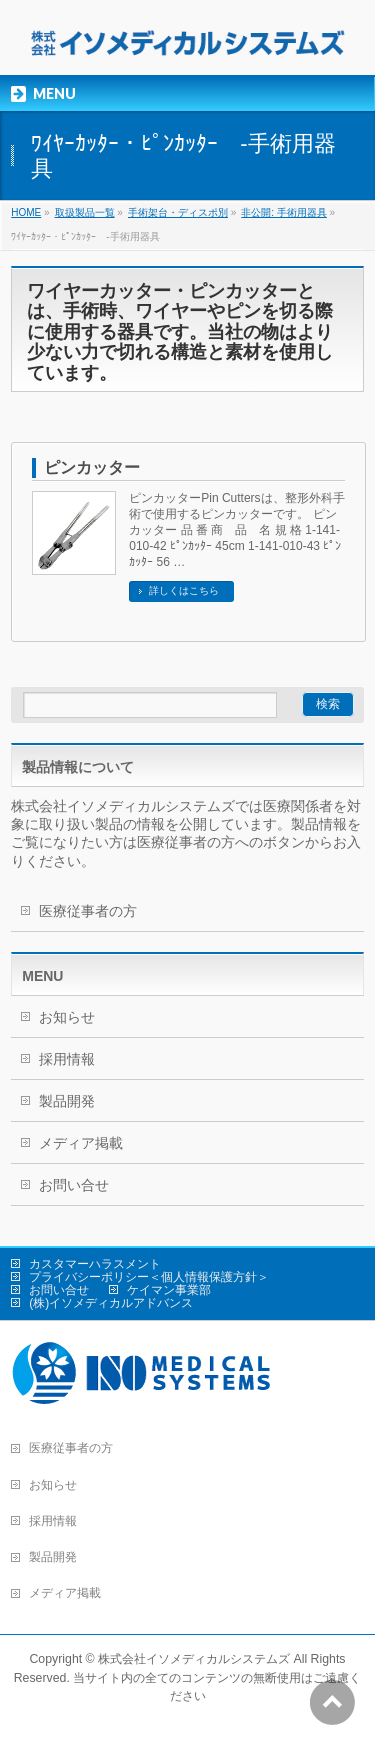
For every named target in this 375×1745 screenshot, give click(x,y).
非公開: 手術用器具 (284, 212)
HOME (26, 212)
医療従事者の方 (88, 911)
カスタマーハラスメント (95, 1264)
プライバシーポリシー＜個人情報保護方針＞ (149, 1277)
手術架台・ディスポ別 (178, 212)
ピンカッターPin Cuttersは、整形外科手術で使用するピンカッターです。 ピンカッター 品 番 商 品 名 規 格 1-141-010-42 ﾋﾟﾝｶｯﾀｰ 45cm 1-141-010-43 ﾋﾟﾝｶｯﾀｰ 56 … (236, 530)
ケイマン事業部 (169, 1290)
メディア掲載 (81, 1143)
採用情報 (67, 1059)
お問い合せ (74, 1185)
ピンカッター (92, 467)
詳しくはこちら (184, 590)
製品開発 (67, 1101)
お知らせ (67, 1017)
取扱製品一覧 (85, 212)
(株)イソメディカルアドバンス (111, 1303)
